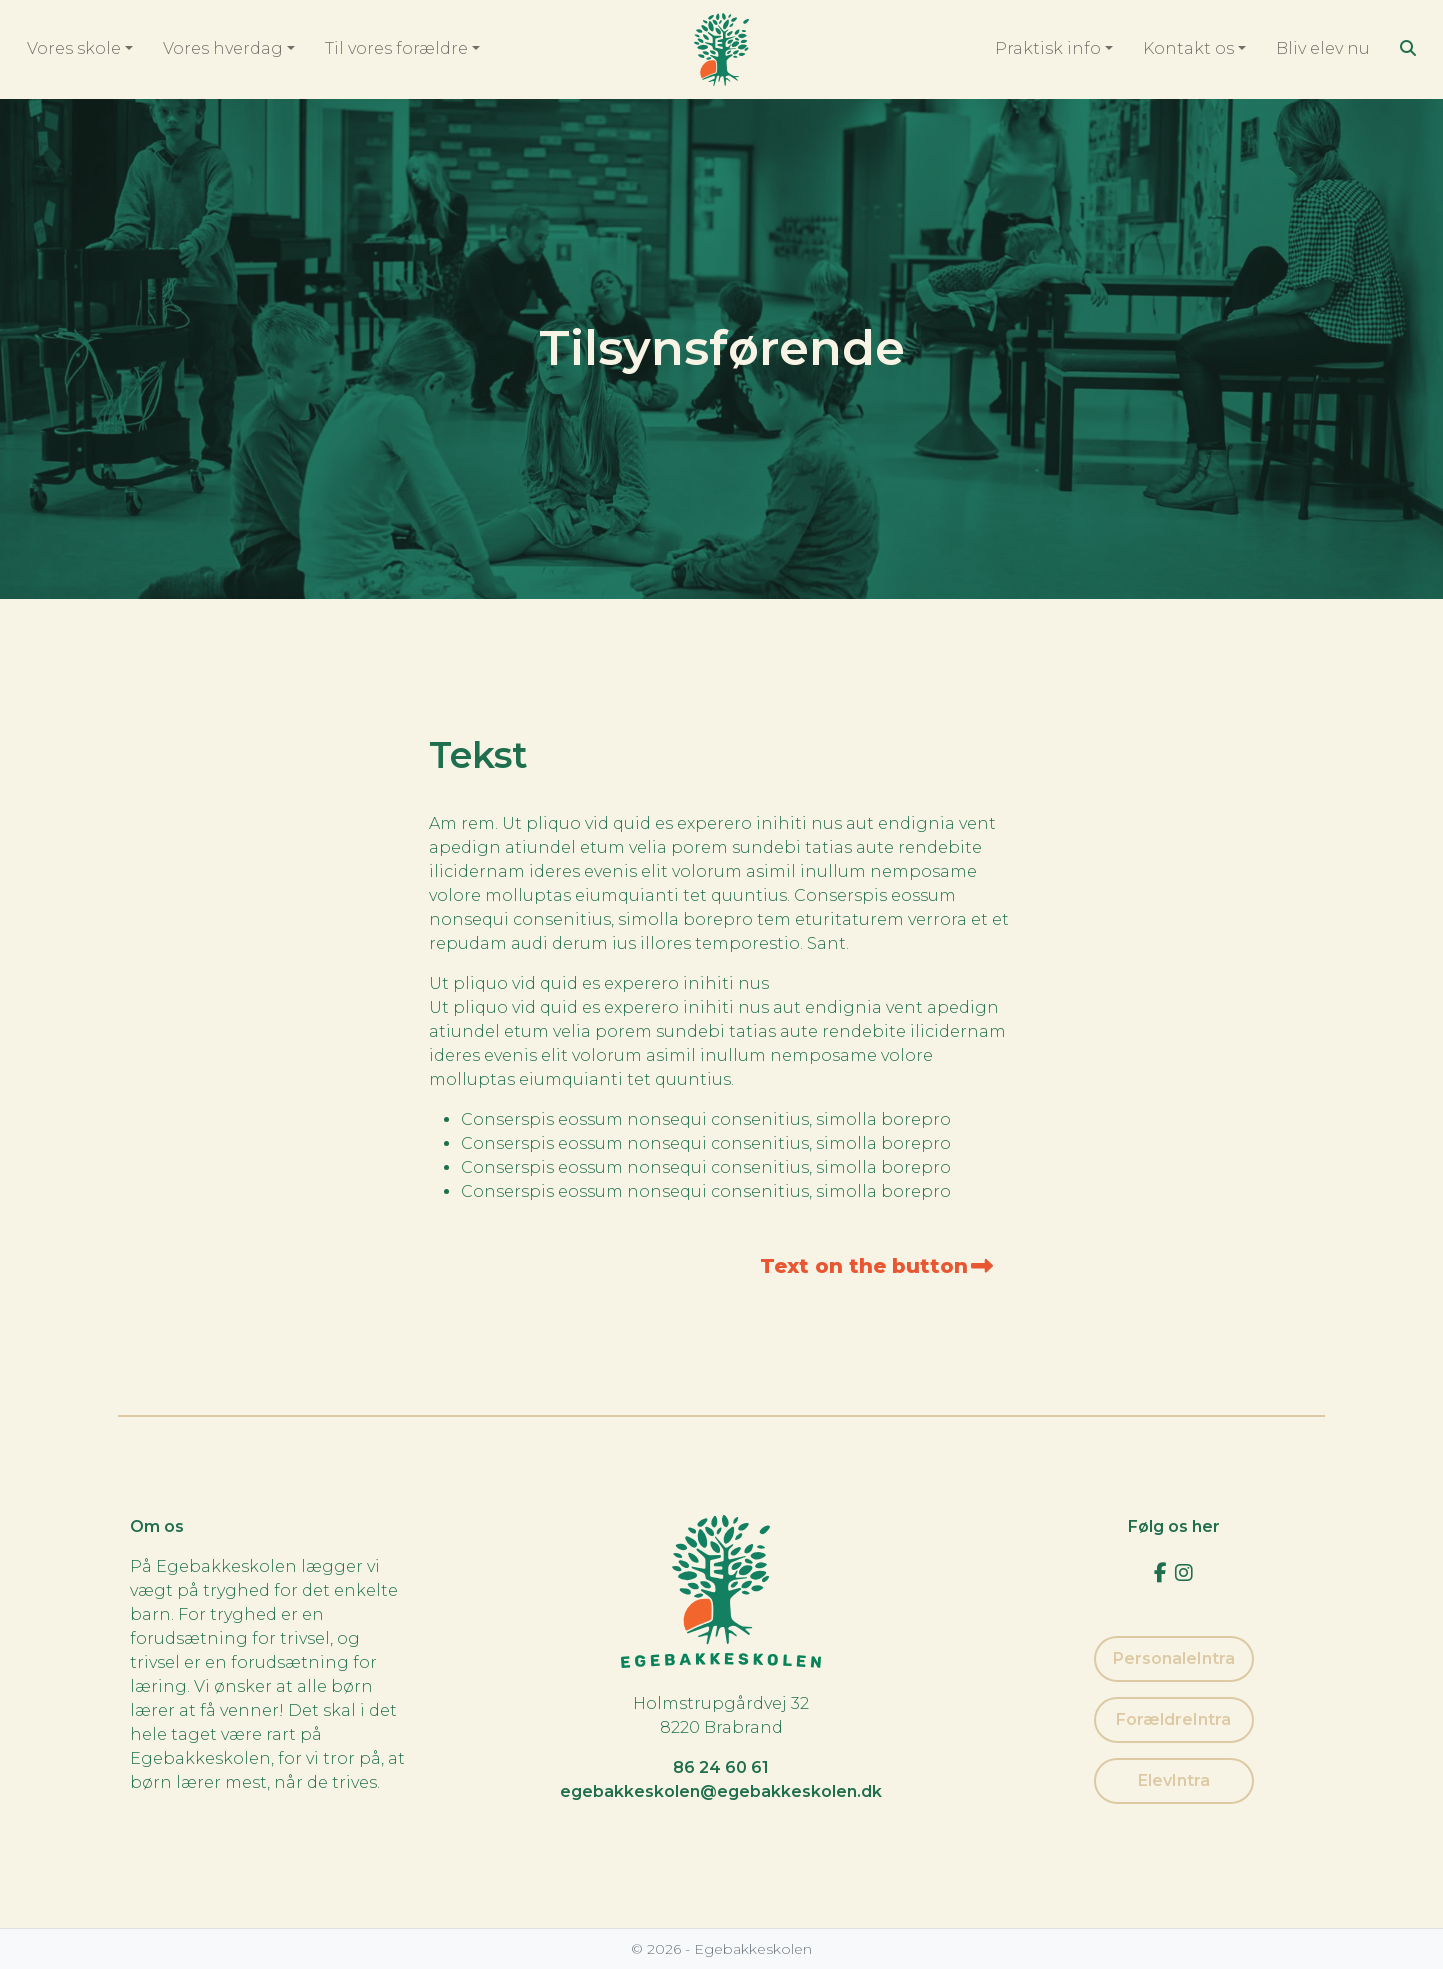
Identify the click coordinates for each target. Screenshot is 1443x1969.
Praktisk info (1048, 48)
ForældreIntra (1173, 1719)
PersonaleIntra (1174, 1658)
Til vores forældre (396, 48)
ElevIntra (1174, 1780)
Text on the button (876, 1266)
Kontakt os (1188, 48)
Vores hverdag (223, 48)
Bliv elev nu (1323, 48)
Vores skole (74, 48)
